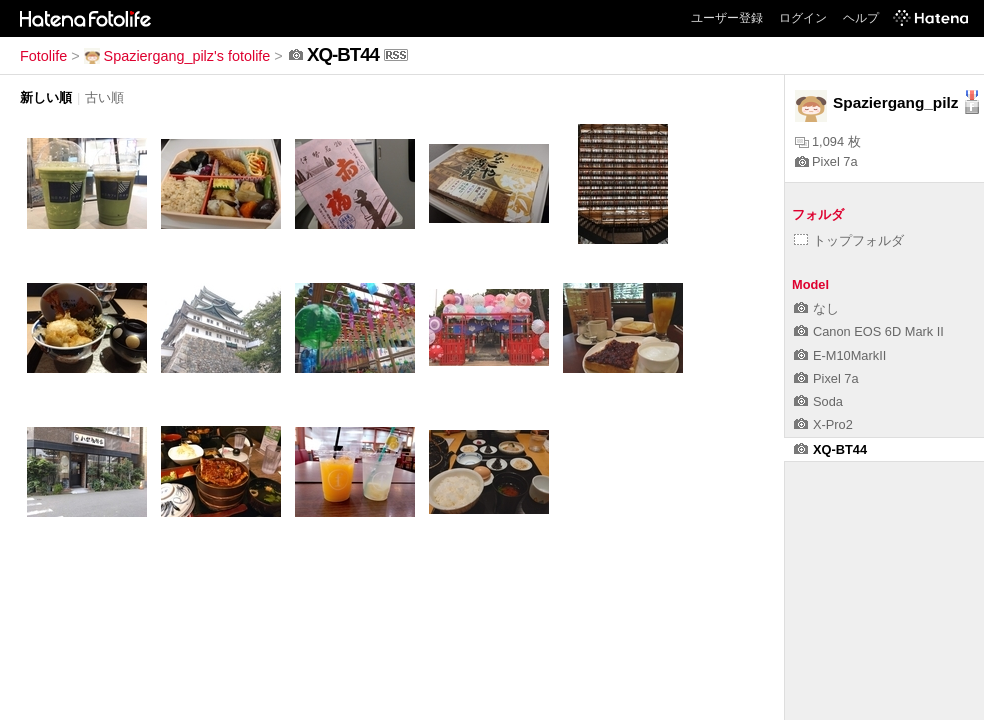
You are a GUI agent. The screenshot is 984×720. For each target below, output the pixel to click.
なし (816, 308)
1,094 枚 (828, 141)
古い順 (104, 97)
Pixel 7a (826, 161)
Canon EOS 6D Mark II (869, 331)
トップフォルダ (849, 240)
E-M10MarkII (840, 355)
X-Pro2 (823, 424)
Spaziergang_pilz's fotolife (177, 56)
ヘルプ (861, 18)
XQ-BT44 (830, 449)
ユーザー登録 (727, 18)
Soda (818, 401)
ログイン (803, 18)
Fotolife (43, 56)
